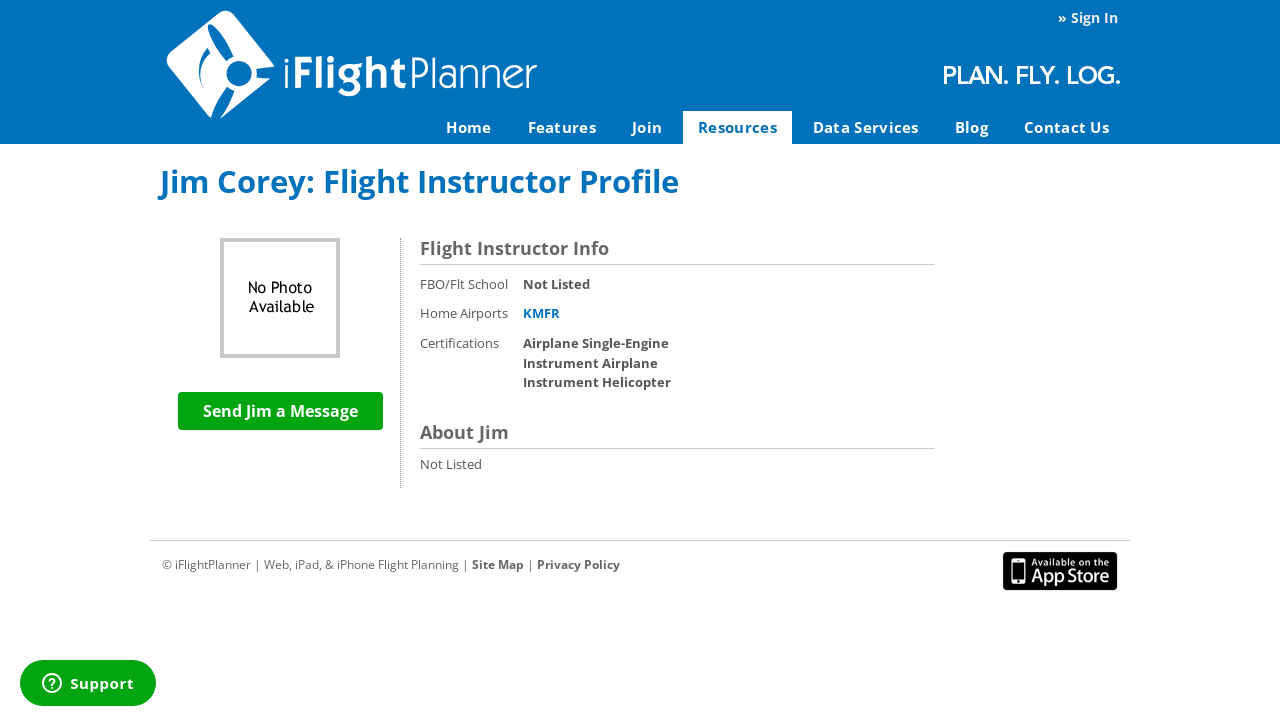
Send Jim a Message (280, 411)
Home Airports (464, 313)
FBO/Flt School (464, 284)
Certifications (459, 343)
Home (468, 127)
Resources (737, 127)
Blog (971, 127)
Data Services (866, 127)
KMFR (541, 313)
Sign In (1094, 17)
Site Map (498, 564)
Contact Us (1066, 127)
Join (647, 127)
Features (562, 127)
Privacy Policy (578, 564)
